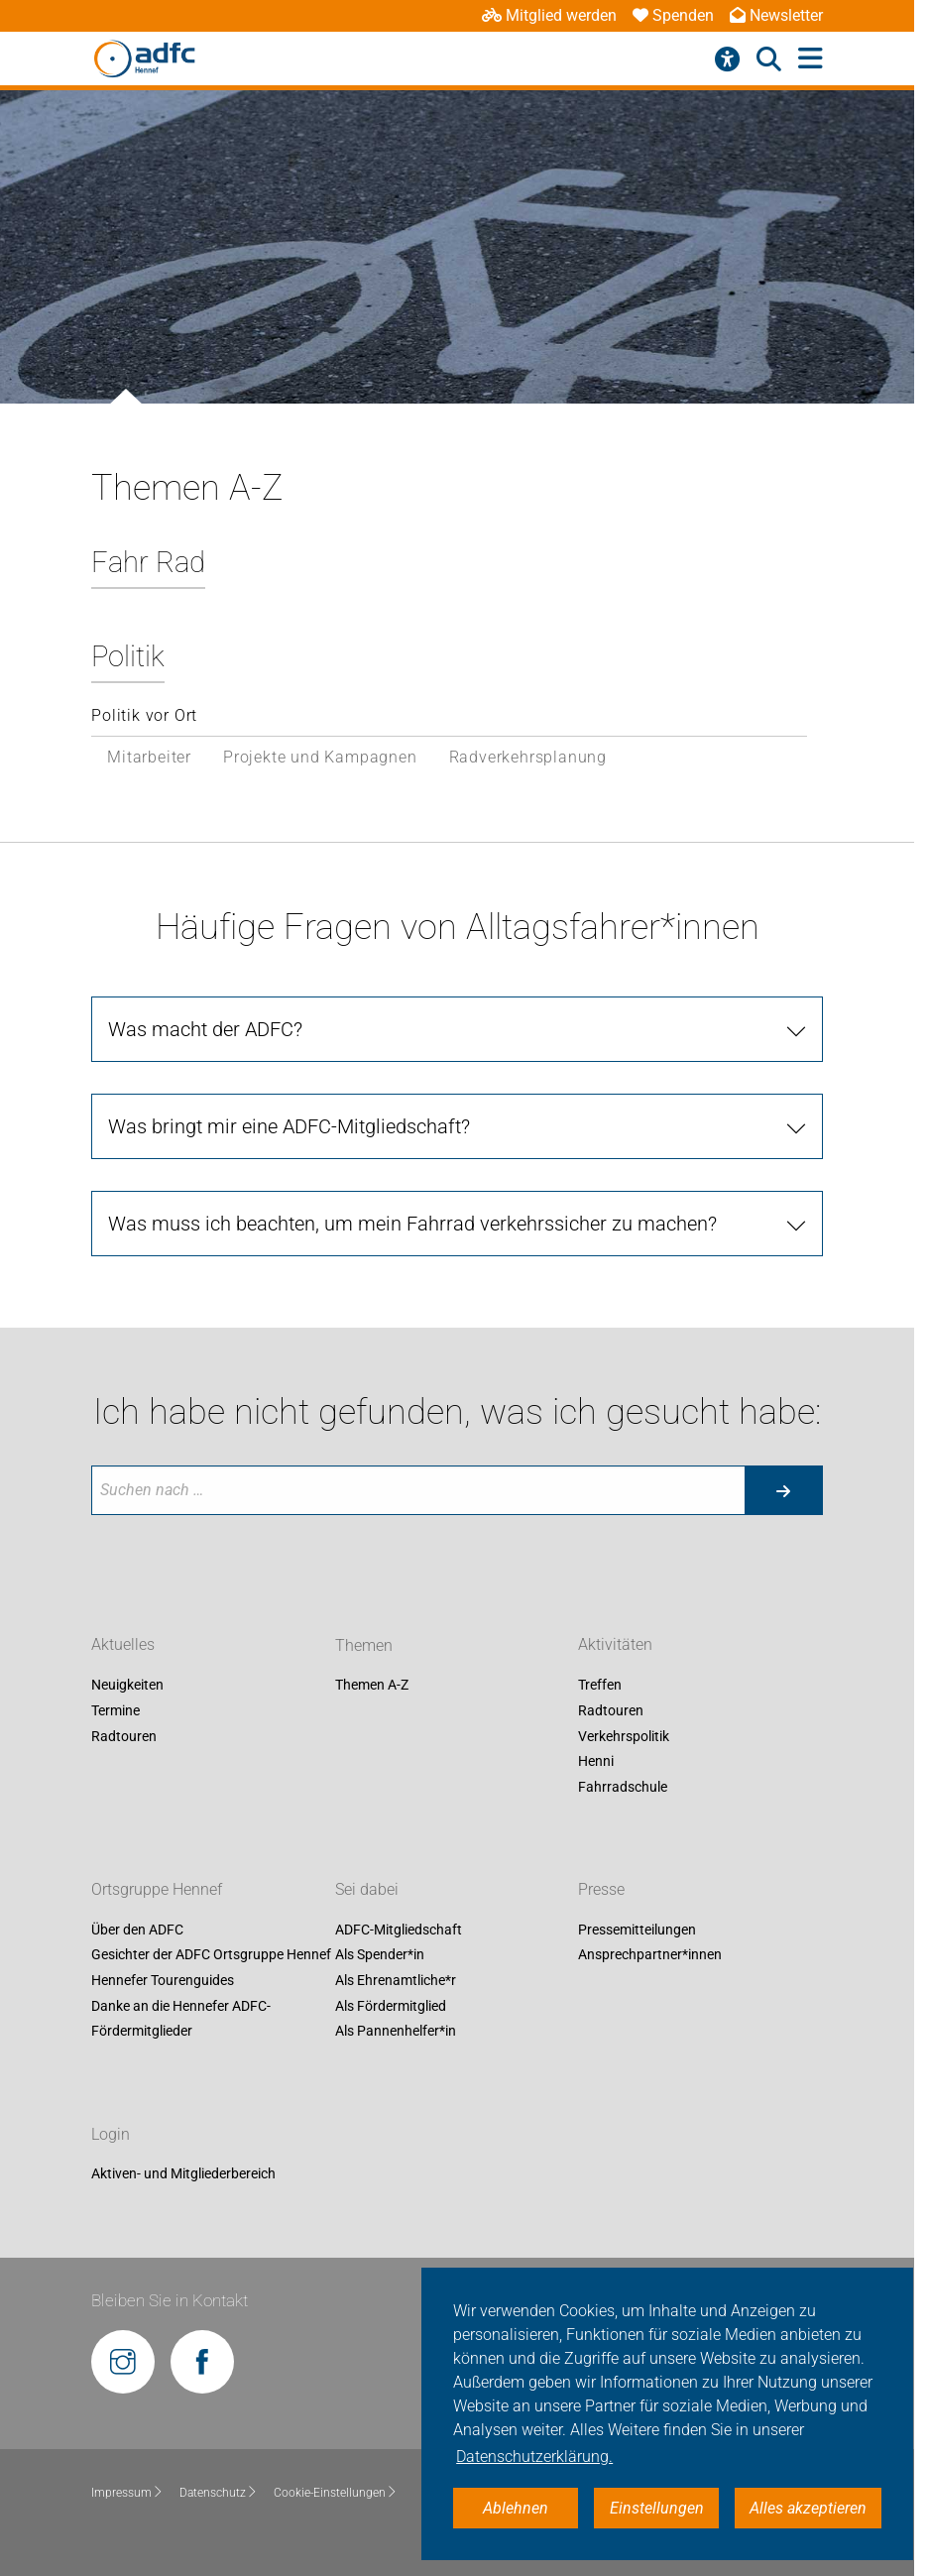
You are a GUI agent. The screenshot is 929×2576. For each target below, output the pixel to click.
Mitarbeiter (149, 757)
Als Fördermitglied (390, 2006)
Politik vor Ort (144, 715)
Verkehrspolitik (623, 1736)
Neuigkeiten (127, 1686)
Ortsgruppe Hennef (156, 1889)
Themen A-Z (371, 1686)
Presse (601, 1889)
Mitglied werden (549, 15)
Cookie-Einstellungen (336, 2493)
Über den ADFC (137, 1929)
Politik (128, 656)
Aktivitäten (615, 1645)
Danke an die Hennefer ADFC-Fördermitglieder (181, 2019)
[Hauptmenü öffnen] (810, 59)
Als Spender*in (379, 1955)
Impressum (127, 2493)
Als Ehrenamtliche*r (395, 1980)
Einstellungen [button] (657, 2508)
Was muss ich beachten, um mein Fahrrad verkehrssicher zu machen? (412, 1223)
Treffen (600, 1686)
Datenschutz (218, 2493)
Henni (596, 1762)
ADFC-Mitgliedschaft (398, 1929)
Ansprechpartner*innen (650, 1955)
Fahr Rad (148, 562)
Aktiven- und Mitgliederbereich (183, 2174)
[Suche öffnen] (768, 59)
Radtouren (124, 1736)
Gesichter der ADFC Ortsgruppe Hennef (211, 1955)
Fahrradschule (622, 1787)
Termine (115, 1710)
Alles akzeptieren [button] (808, 2508)
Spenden (673, 15)
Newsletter (776, 15)
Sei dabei (367, 1889)
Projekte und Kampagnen (320, 757)
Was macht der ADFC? (205, 1029)
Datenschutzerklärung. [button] (534, 2456)
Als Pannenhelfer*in (395, 2032)
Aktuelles (123, 1645)
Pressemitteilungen (637, 1929)
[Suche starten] (783, 1490)
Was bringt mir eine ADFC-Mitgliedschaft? (289, 1126)
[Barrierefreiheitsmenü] (727, 59)
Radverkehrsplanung (528, 757)
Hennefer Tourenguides (162, 1980)
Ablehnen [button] (515, 2508)
